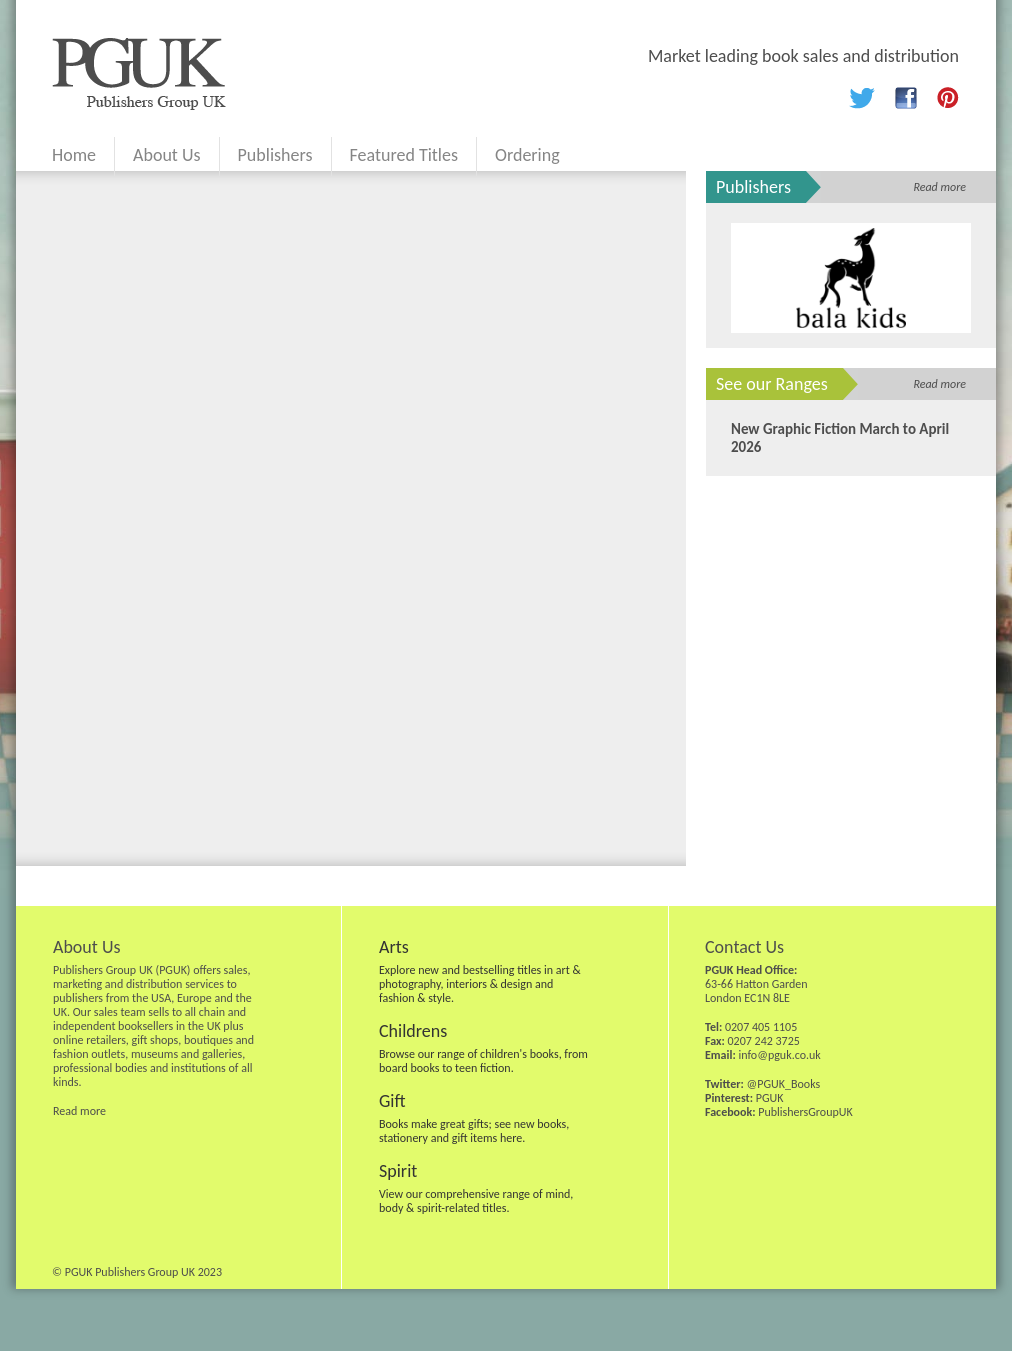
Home (74, 155)
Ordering (527, 155)
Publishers (275, 155)
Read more (939, 187)
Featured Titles (404, 155)
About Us (167, 155)
